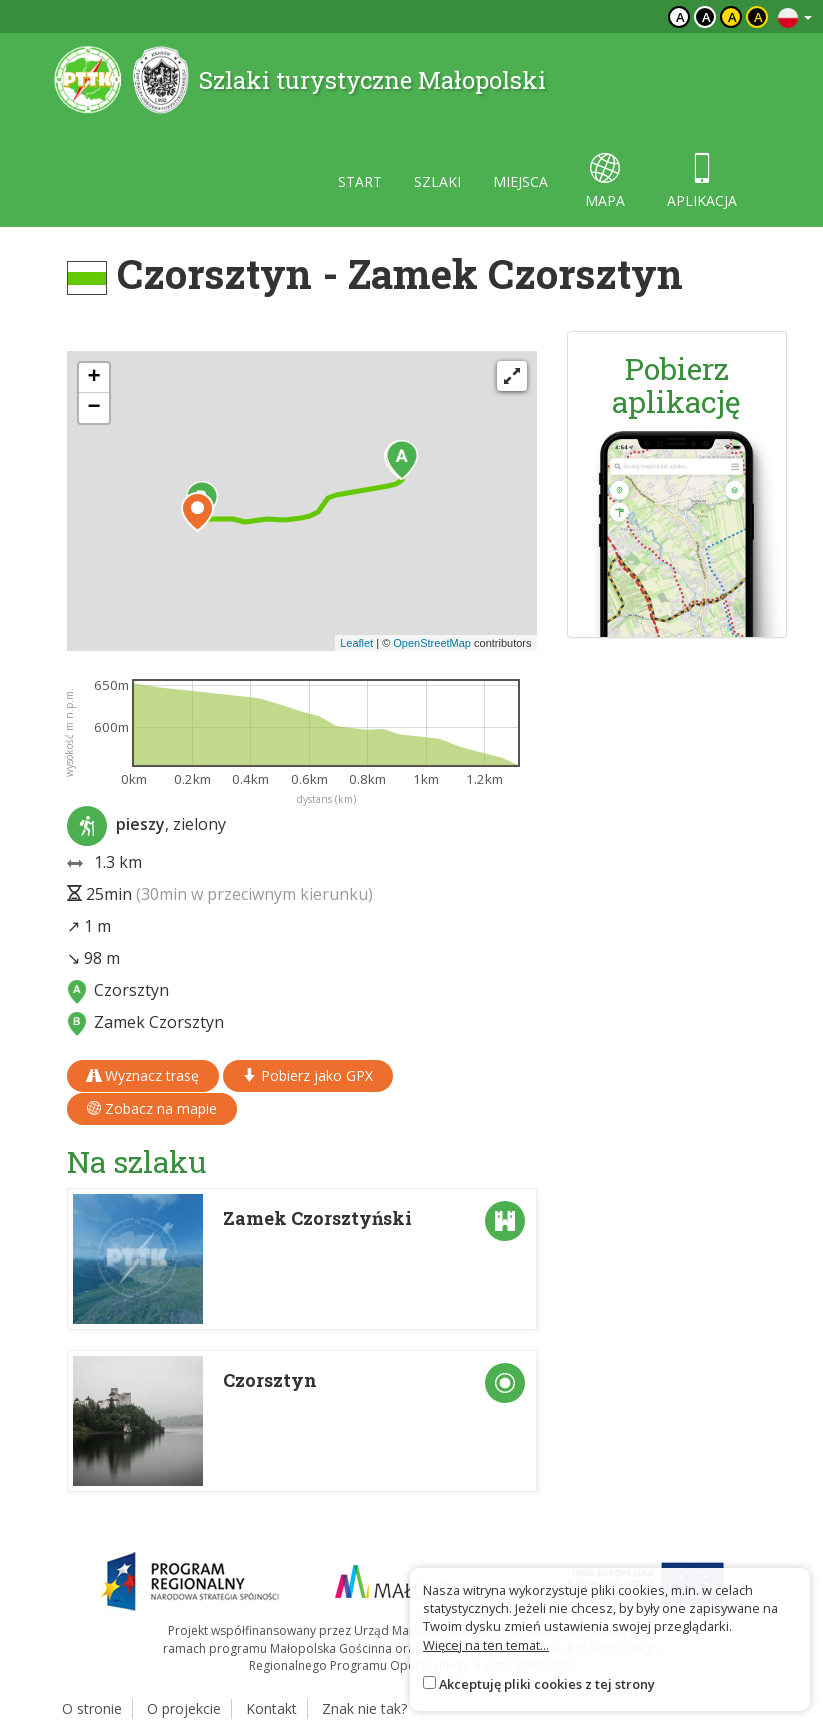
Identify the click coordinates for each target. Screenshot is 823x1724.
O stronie (92, 1708)
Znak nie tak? (364, 1708)
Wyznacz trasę (143, 1075)
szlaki (437, 181)
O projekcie (184, 1708)
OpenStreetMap (432, 643)
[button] (402, 460)
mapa (605, 181)
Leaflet (356, 643)
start (360, 181)
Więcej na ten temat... (486, 1645)
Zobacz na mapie (152, 1108)
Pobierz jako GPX (308, 1075)
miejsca (520, 181)
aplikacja (702, 181)
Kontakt (271, 1708)
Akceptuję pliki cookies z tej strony (547, 1684)
